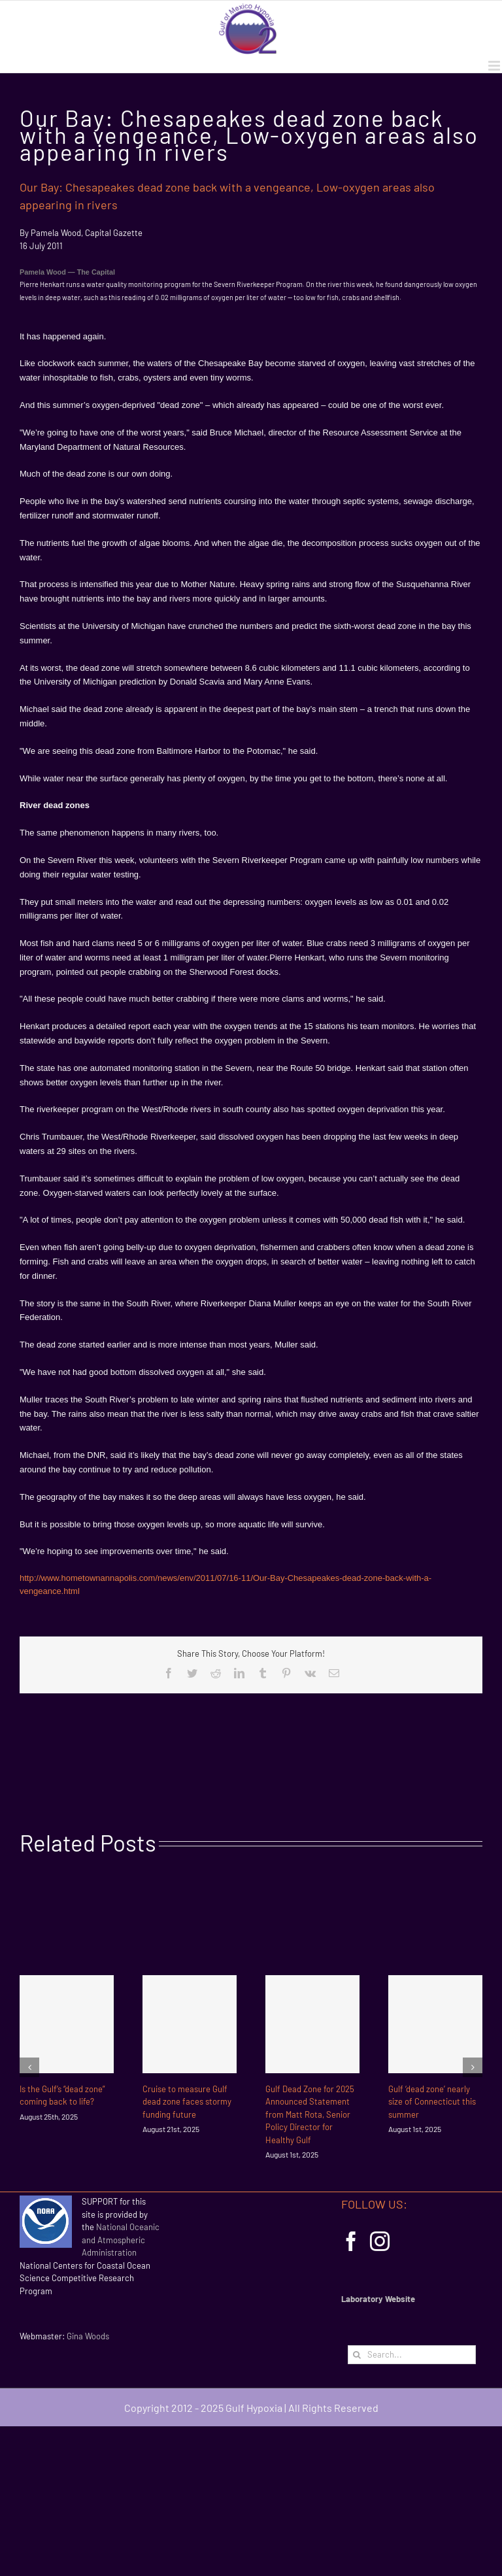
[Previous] (29, 2067)
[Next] (472, 2067)
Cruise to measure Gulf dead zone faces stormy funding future (186, 2102)
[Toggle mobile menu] (495, 66)
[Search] (357, 2354)
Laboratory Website (378, 2299)
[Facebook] (351, 2241)
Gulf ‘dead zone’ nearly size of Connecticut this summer (432, 2102)
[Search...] (412, 2354)
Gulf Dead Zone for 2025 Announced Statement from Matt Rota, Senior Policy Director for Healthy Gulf (309, 2114)
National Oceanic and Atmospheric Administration (120, 2240)
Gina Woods (88, 2336)
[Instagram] (380, 2241)
